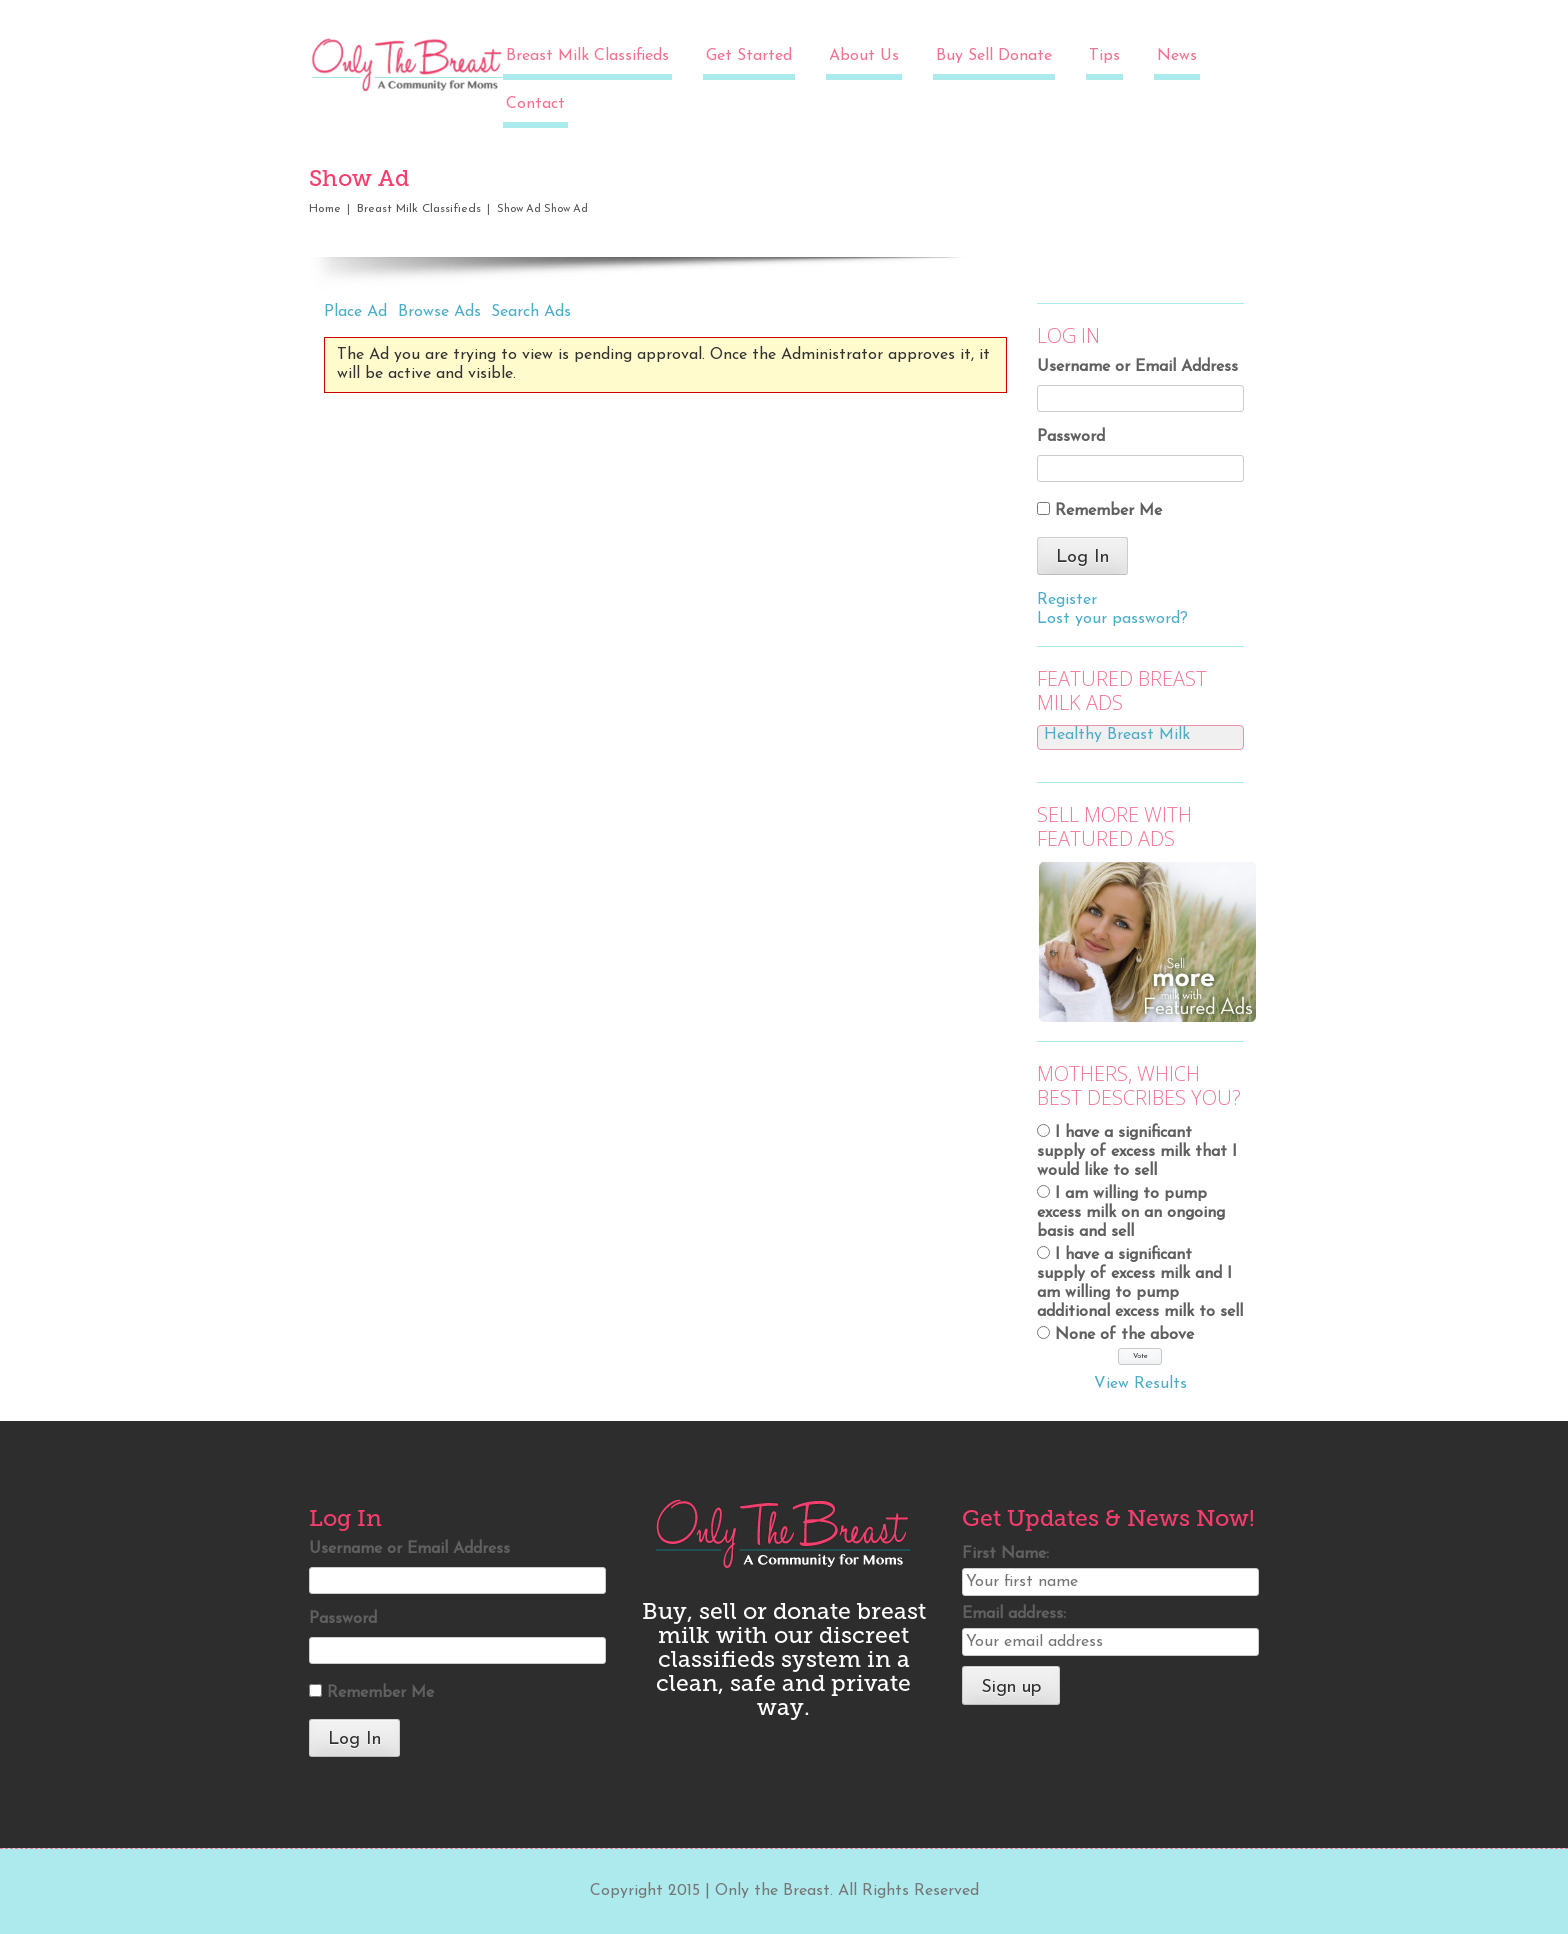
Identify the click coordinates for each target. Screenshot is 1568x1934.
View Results (1140, 1384)
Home (325, 209)
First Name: (1005, 1554)
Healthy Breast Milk (1117, 735)
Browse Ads (439, 312)
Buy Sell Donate (994, 56)
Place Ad (355, 312)
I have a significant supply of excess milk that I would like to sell (1137, 1152)
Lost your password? (1112, 619)
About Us (864, 56)
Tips (1104, 56)
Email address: (1014, 1614)
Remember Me (1108, 511)
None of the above (1124, 1335)
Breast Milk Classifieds (587, 56)
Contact (535, 104)
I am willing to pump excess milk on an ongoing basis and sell (1131, 1213)
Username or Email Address (1137, 367)
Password (1071, 437)
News (1177, 56)
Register (1067, 600)
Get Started (749, 56)
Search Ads (531, 312)
